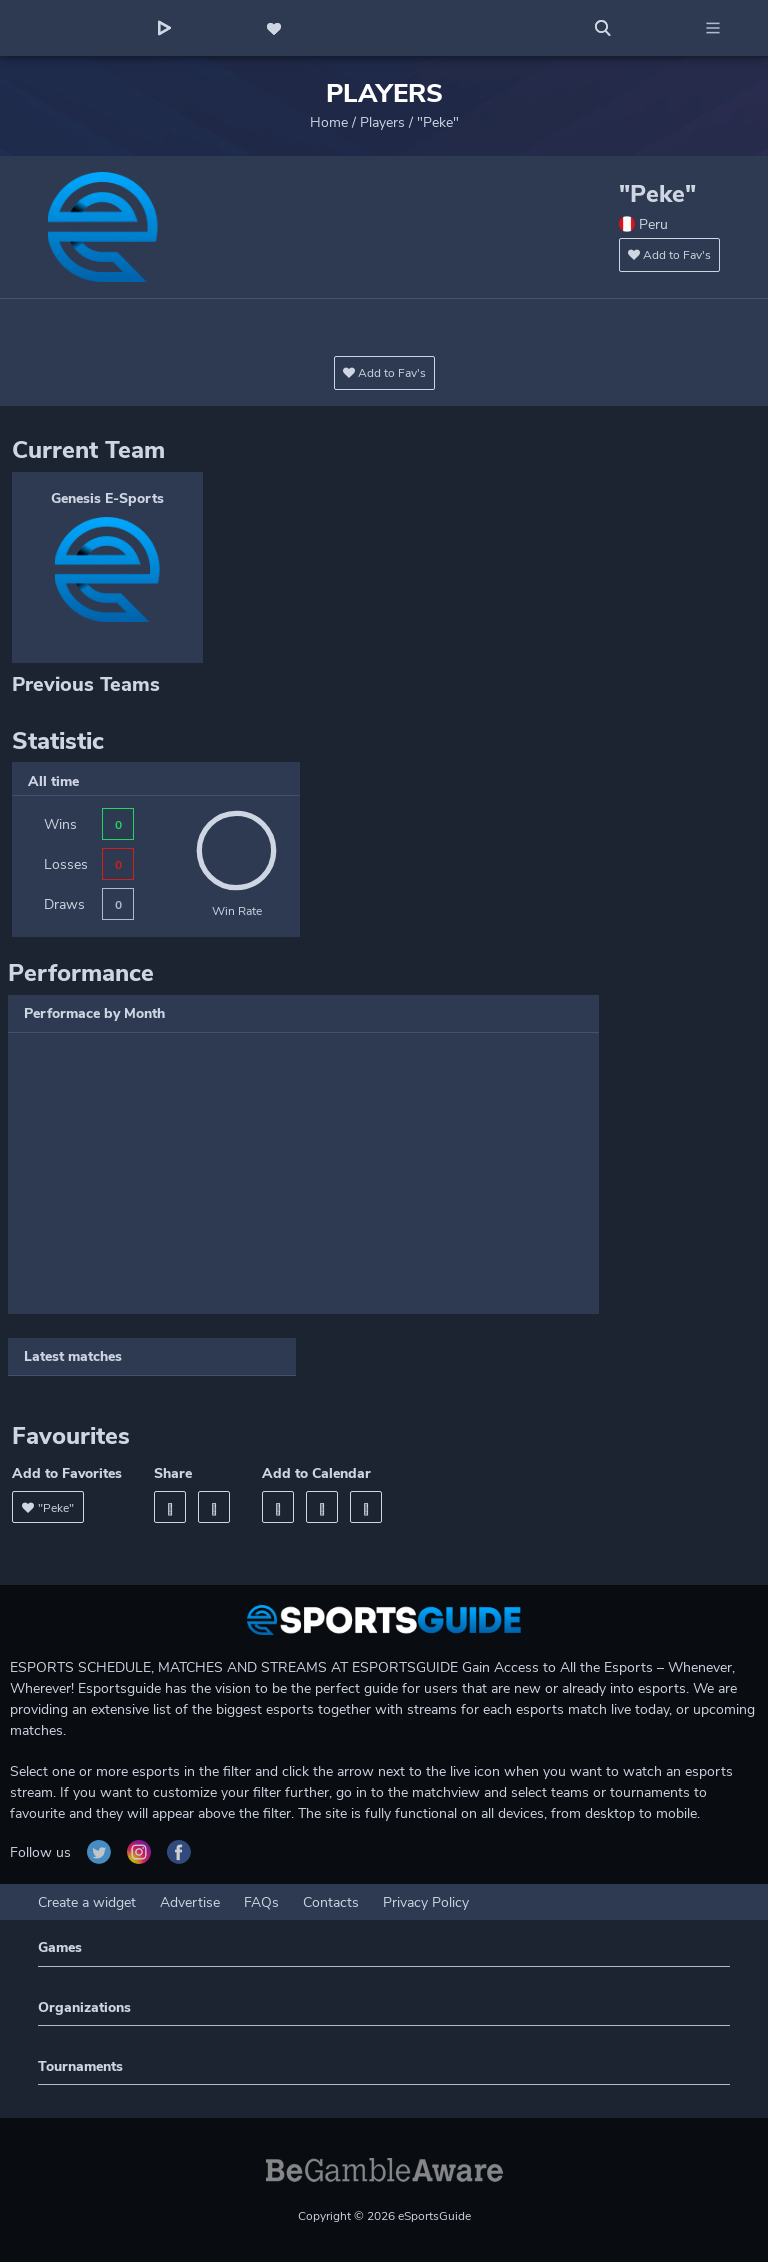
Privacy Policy (426, 1902)
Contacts (331, 1902)
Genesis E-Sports (107, 498)
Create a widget (87, 1902)
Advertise (190, 1902)
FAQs (261, 1902)
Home (329, 122)
